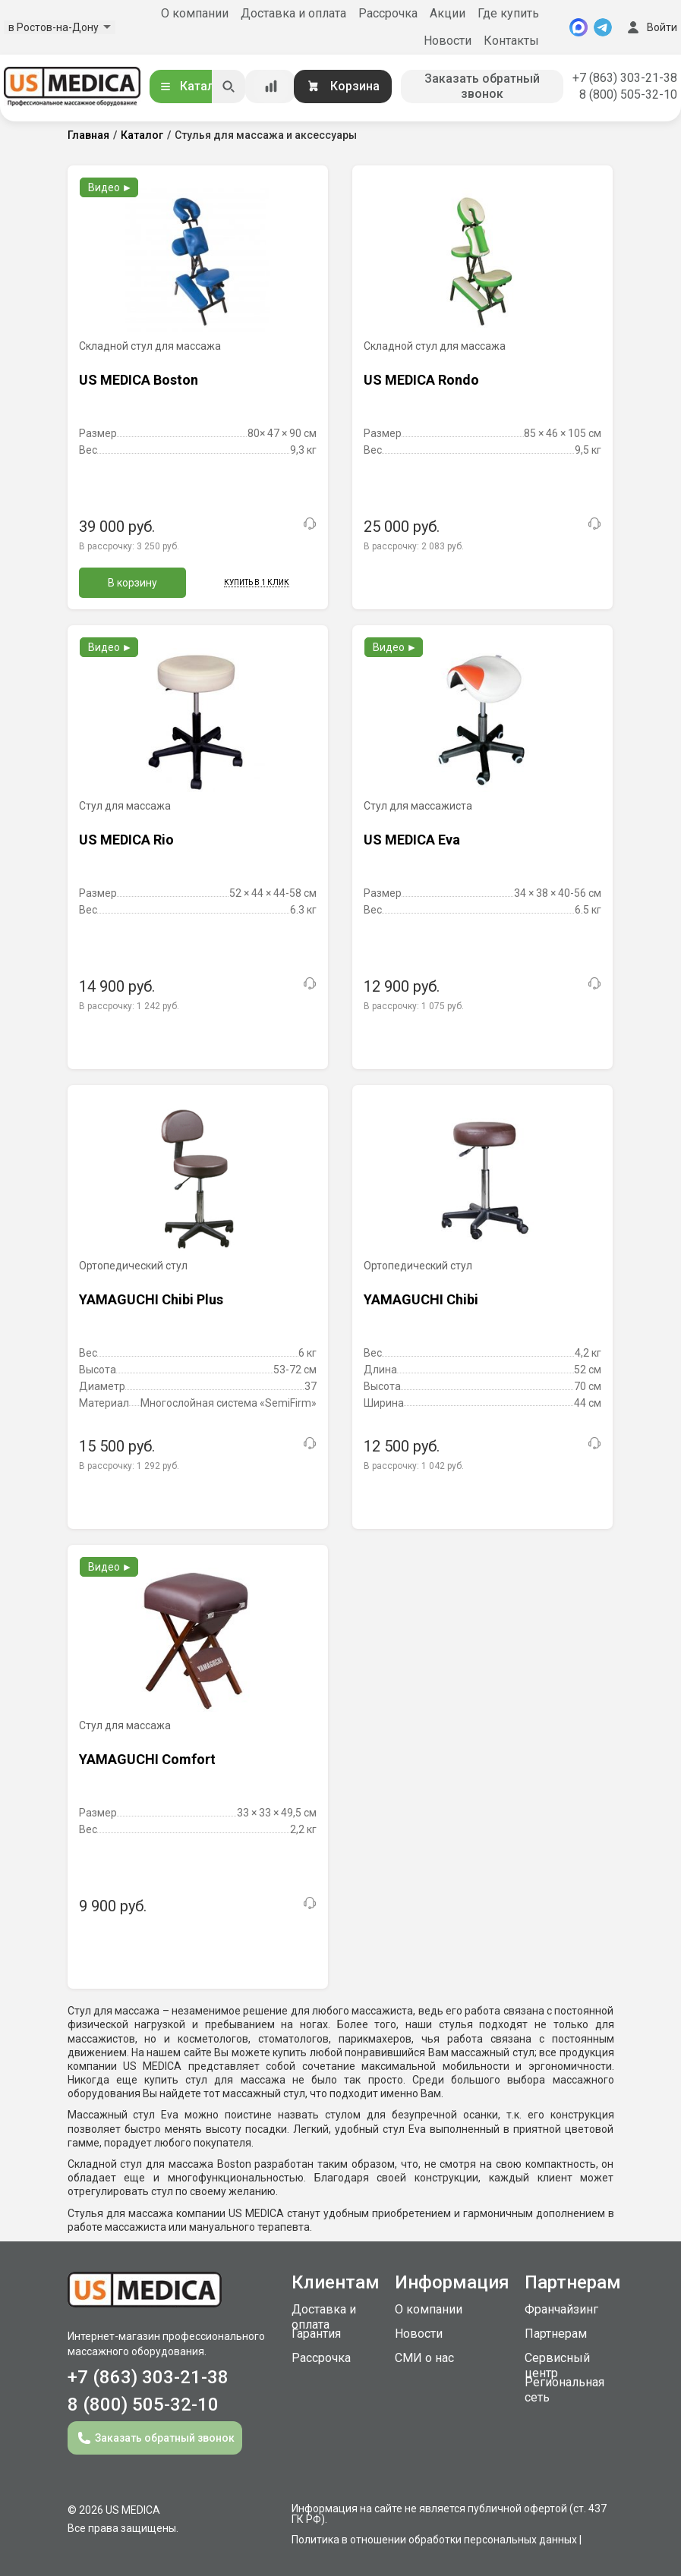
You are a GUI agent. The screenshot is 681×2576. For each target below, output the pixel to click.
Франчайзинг (561, 2309)
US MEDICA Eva (412, 840)
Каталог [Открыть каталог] (193, 86)
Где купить (508, 13)
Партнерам (556, 2333)
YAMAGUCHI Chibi (421, 1299)
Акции (447, 13)
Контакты (511, 40)
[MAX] (578, 27)
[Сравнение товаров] (271, 86)
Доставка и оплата (293, 13)
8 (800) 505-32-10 (628, 94)
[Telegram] (603, 27)
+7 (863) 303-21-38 (624, 78)
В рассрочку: (129, 546)
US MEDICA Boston (138, 380)
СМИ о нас (424, 2358)
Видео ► (110, 187)
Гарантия (316, 2333)
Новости (447, 40)
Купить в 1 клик (256, 582)
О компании (195, 13)
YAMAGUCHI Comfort (147, 1759)
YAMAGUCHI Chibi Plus (151, 1299)
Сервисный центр (557, 2365)
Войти (650, 27)
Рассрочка (388, 13)
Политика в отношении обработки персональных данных (434, 2540)
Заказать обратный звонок (482, 86)
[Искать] (228, 86)
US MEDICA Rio (126, 840)
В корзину (132, 583)
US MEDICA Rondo (421, 380)
